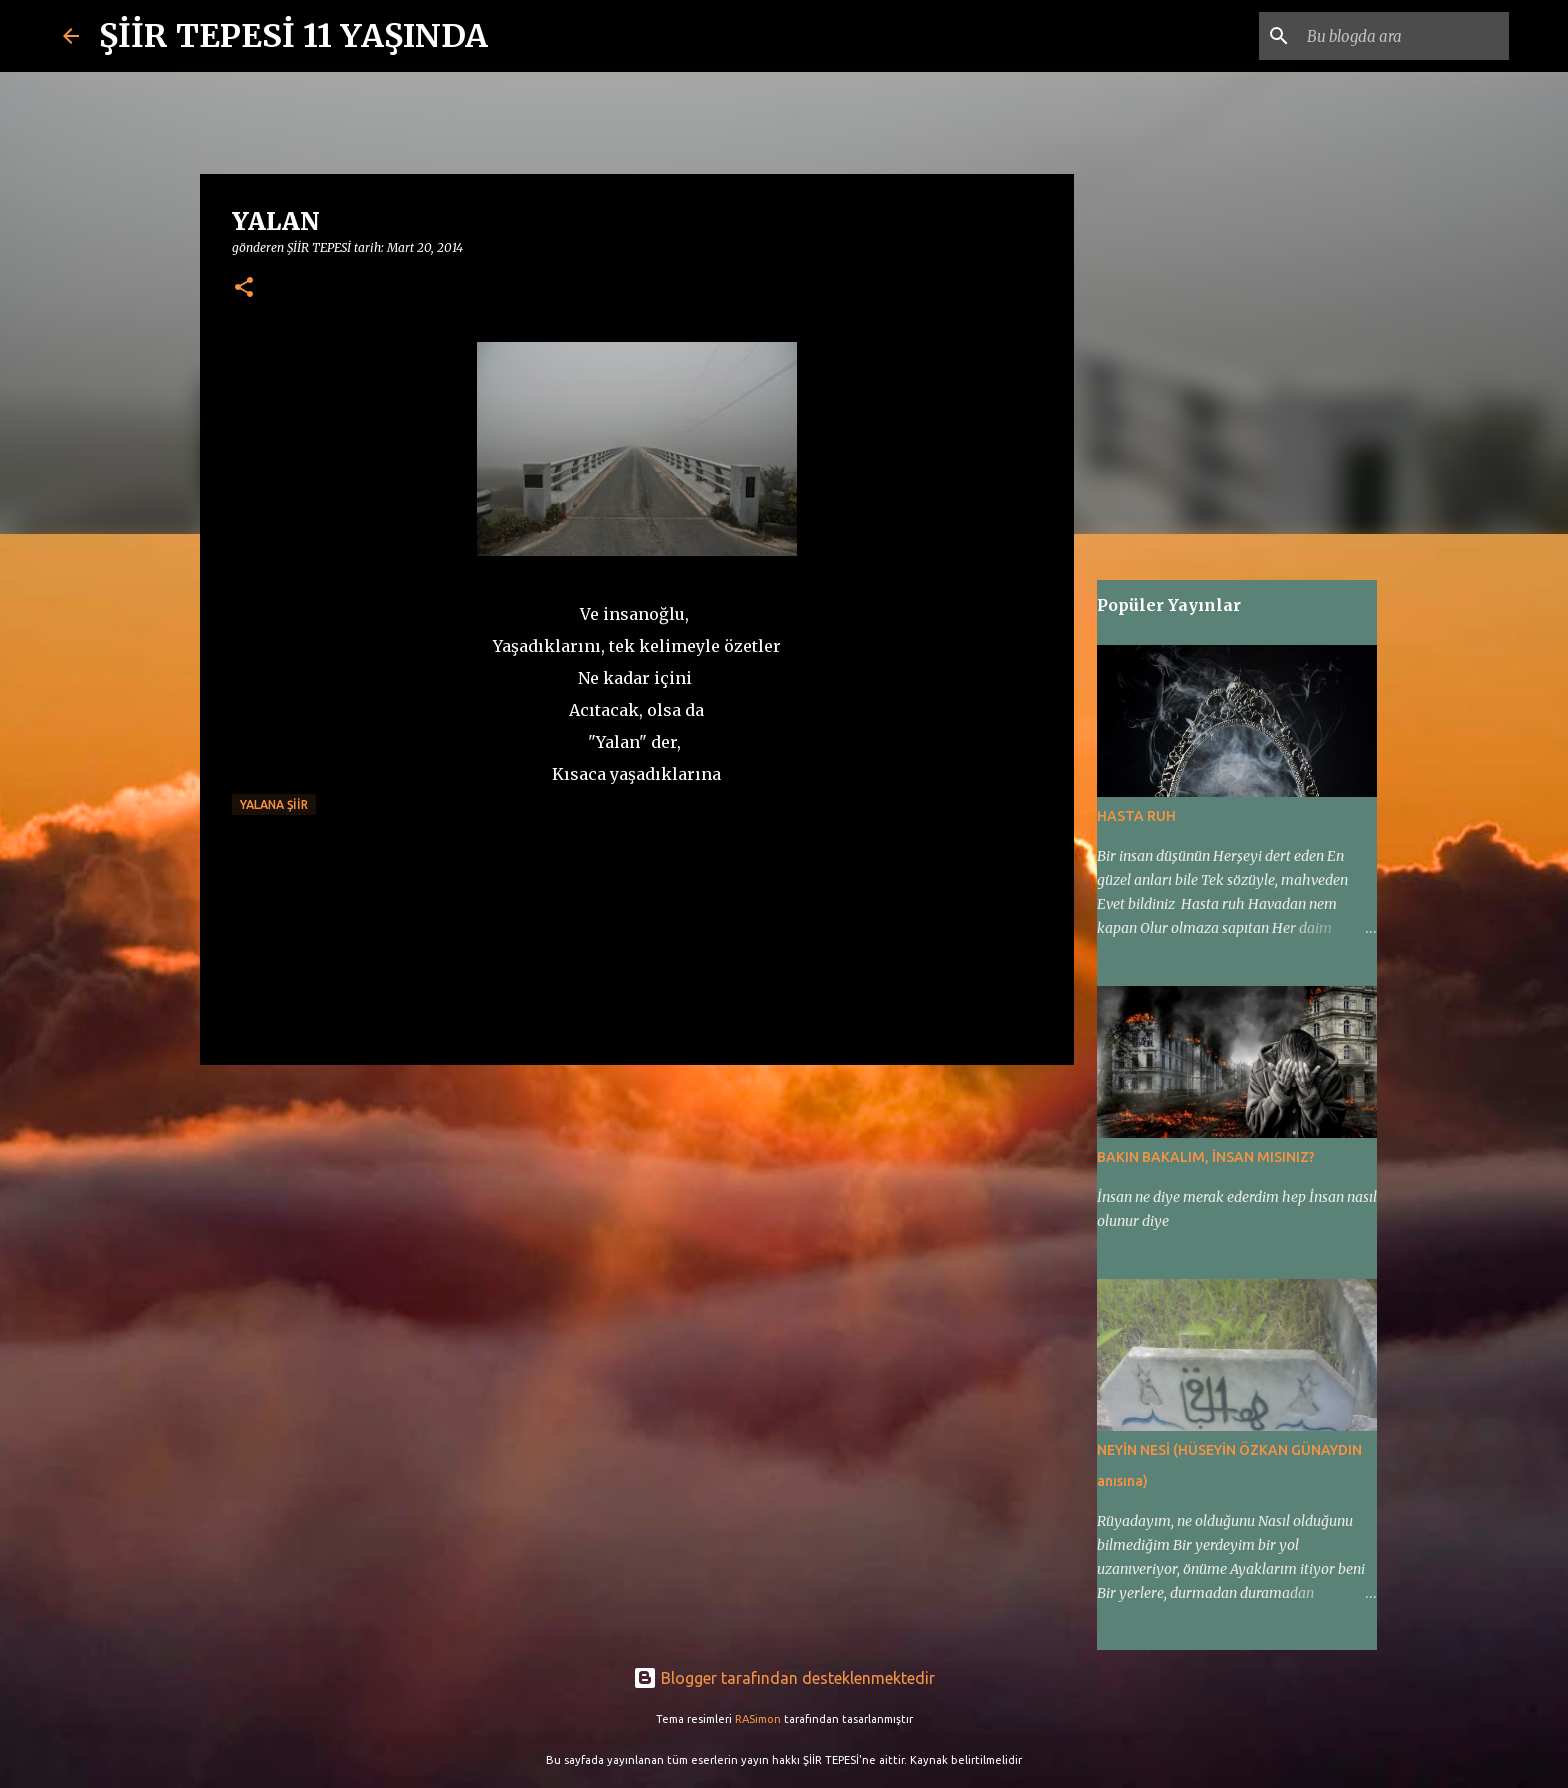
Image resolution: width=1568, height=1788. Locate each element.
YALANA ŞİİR (274, 804)
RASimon (758, 1719)
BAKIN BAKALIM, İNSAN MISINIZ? (1206, 1157)
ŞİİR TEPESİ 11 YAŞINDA (293, 36)
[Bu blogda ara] (1404, 36)
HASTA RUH (1136, 816)
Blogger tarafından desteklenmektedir (784, 1678)
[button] (244, 288)
